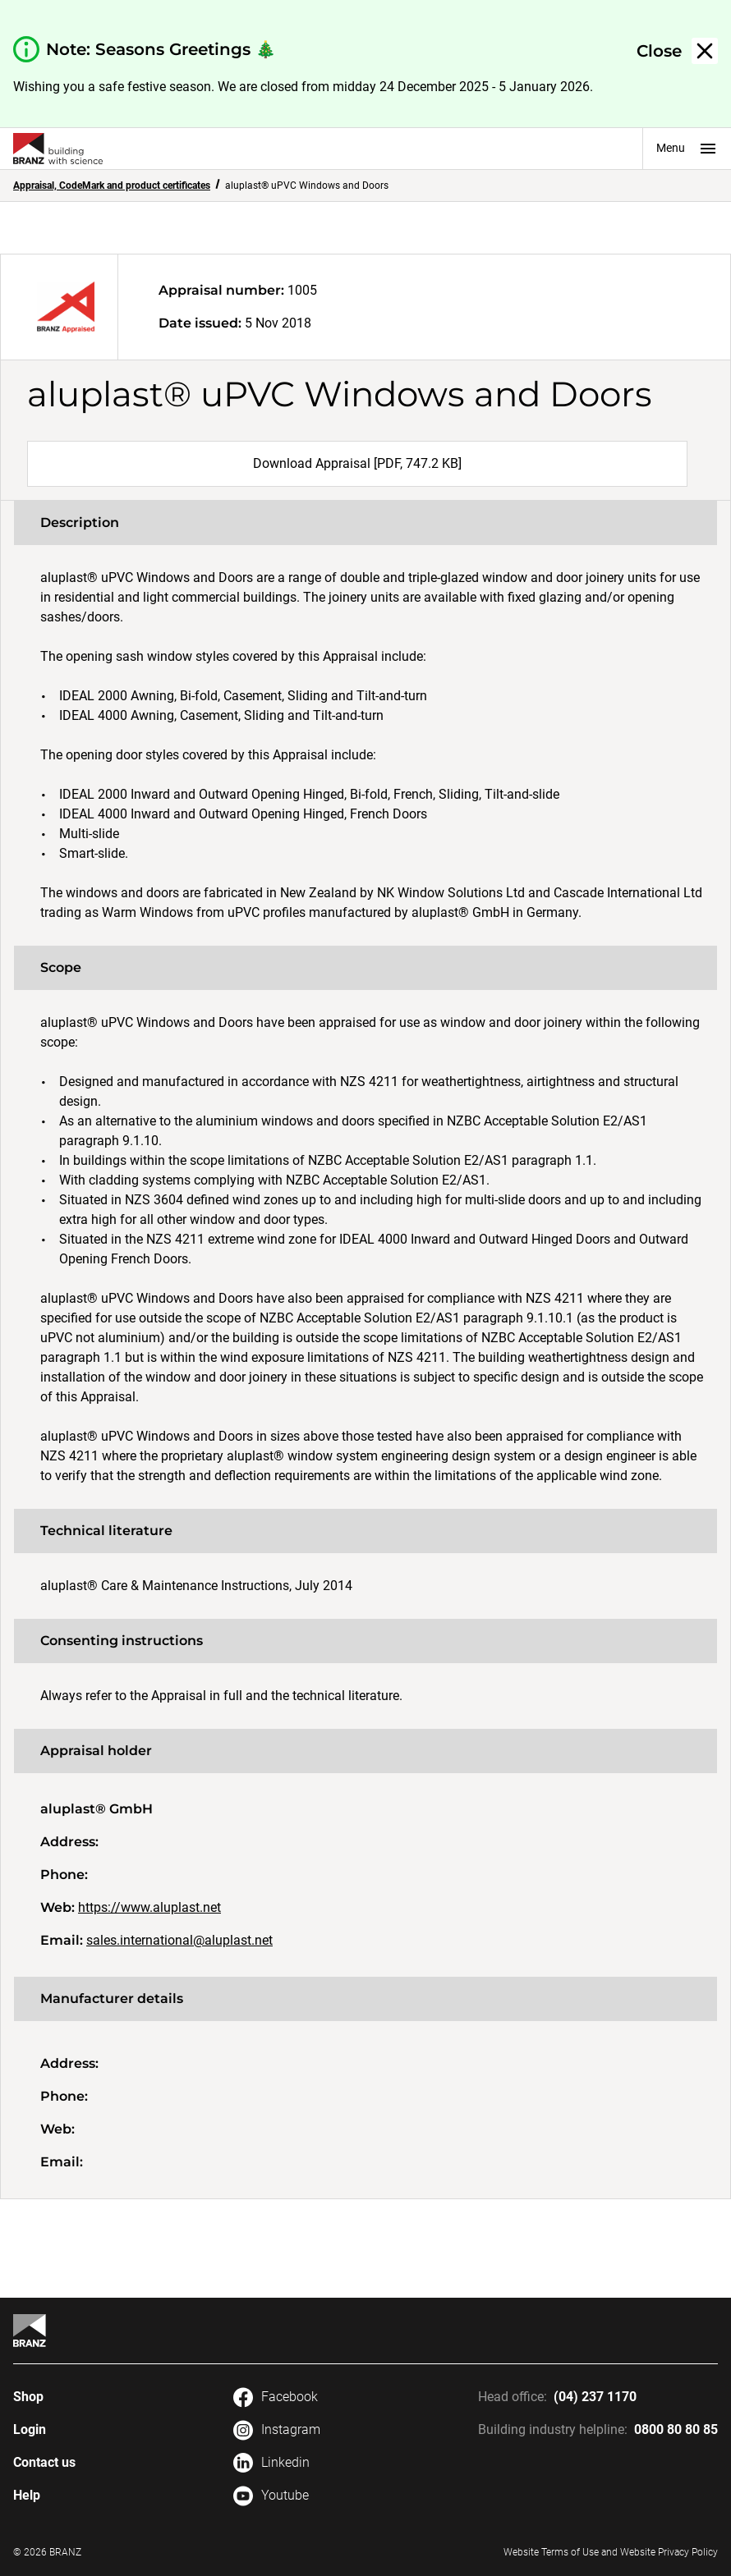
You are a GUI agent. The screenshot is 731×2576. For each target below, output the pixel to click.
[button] (677, 51)
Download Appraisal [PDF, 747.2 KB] (357, 463)
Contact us (44, 2462)
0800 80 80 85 (676, 2429)
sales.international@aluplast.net (179, 1940)
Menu (687, 148)
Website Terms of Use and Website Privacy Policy (610, 2552)
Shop (28, 2396)
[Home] (29, 2330)
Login (29, 2429)
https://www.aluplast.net (149, 1907)
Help (26, 2495)
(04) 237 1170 (595, 2396)
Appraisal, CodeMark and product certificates (111, 185)
